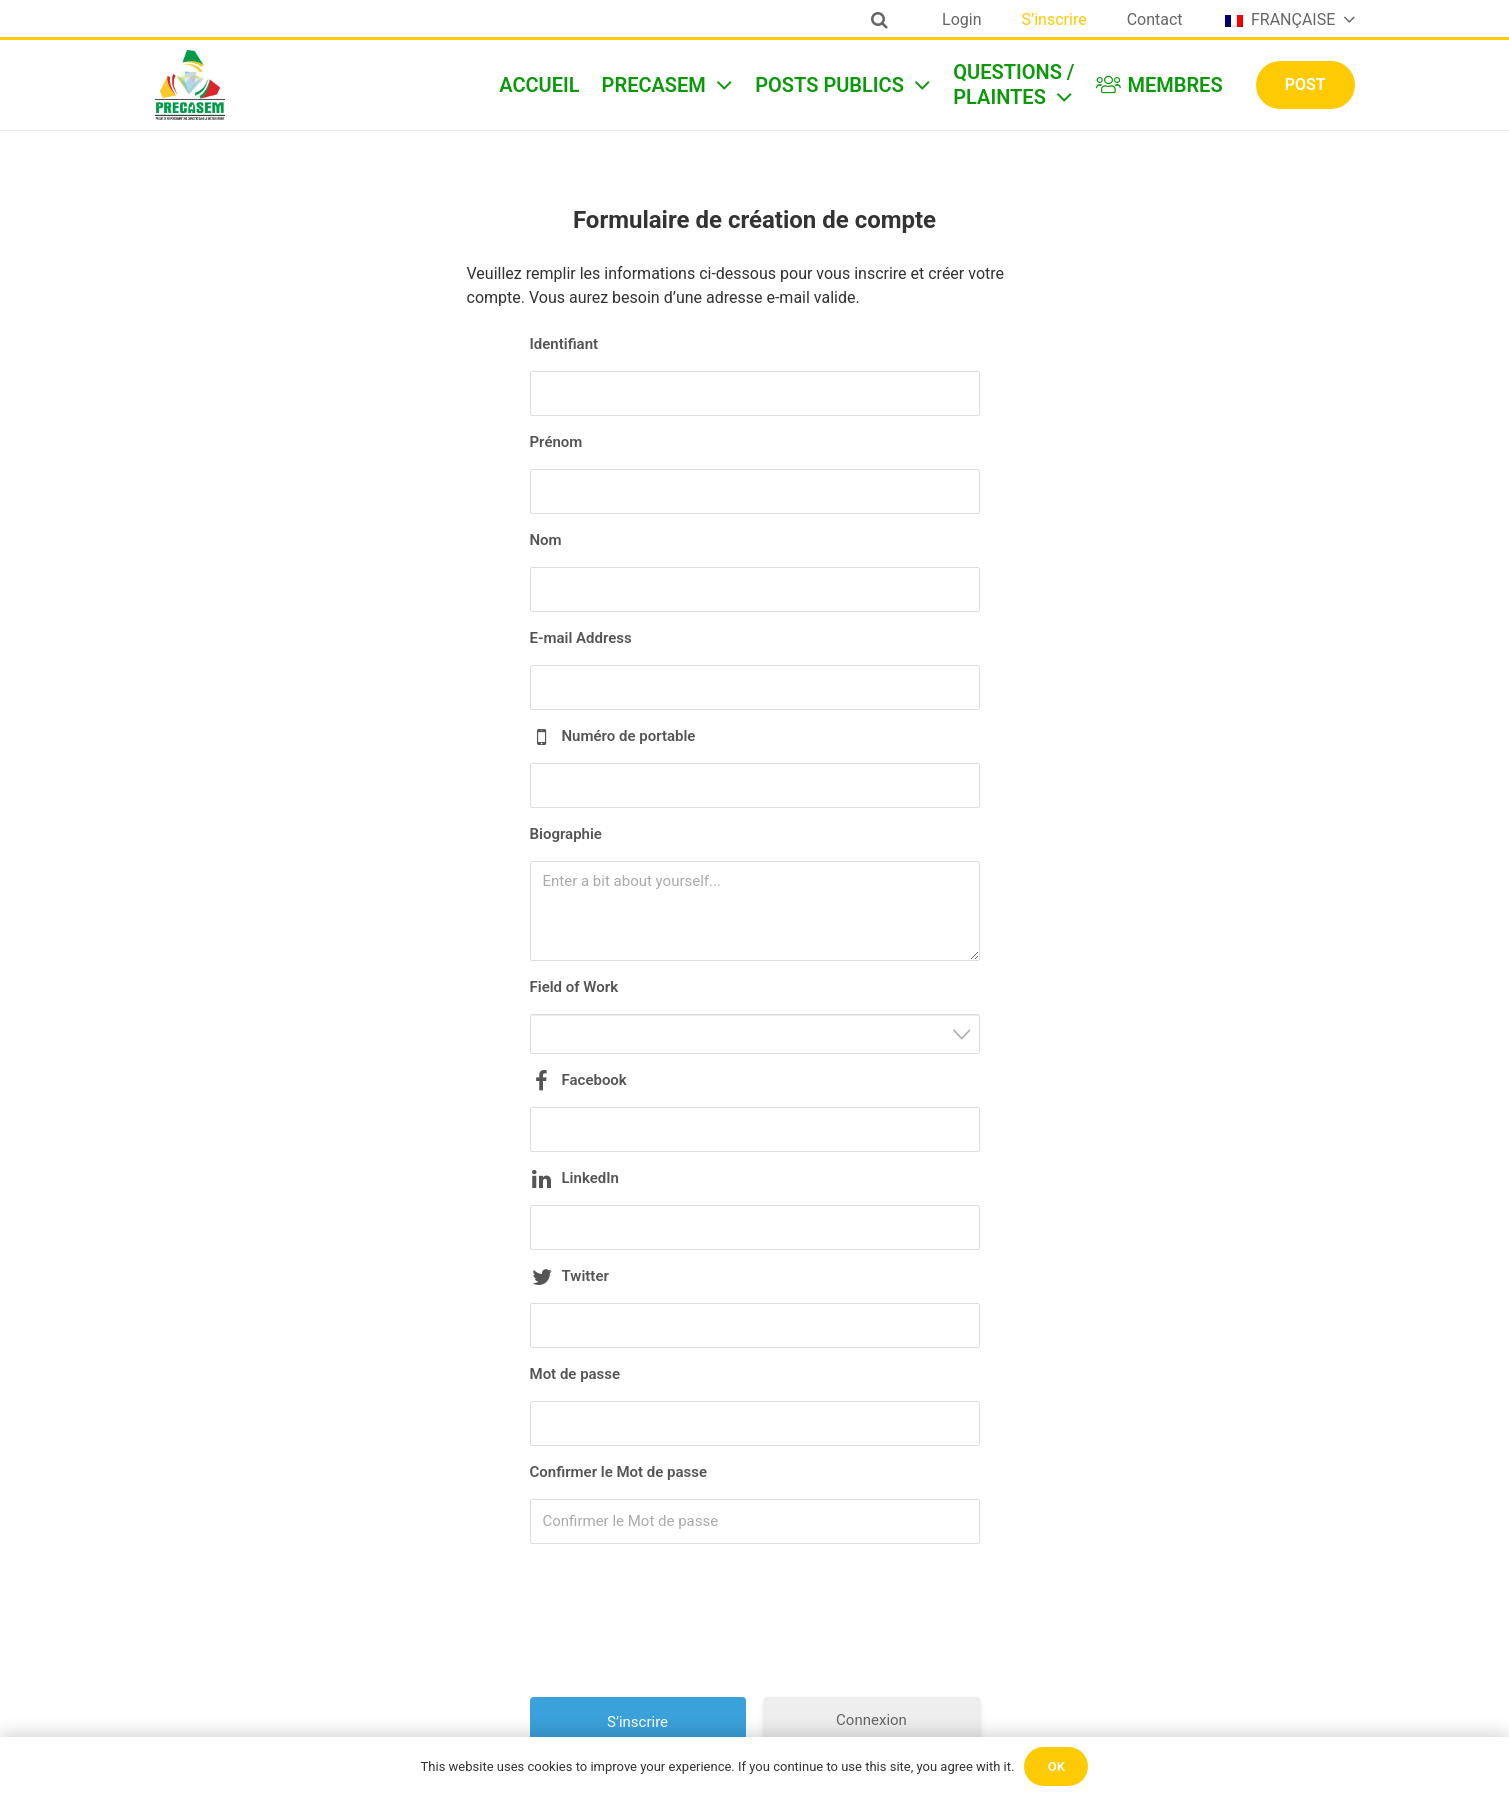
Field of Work (574, 987)
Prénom (556, 442)
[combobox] (755, 1034)
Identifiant (564, 344)
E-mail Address (581, 638)
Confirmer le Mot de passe (619, 1472)
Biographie (566, 834)
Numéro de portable (629, 736)
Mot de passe (575, 1374)
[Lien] (190, 85)
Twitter (585, 1276)
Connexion (871, 1720)
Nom (546, 540)
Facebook (594, 1080)
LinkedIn (590, 1178)
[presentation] (757, 1628)
